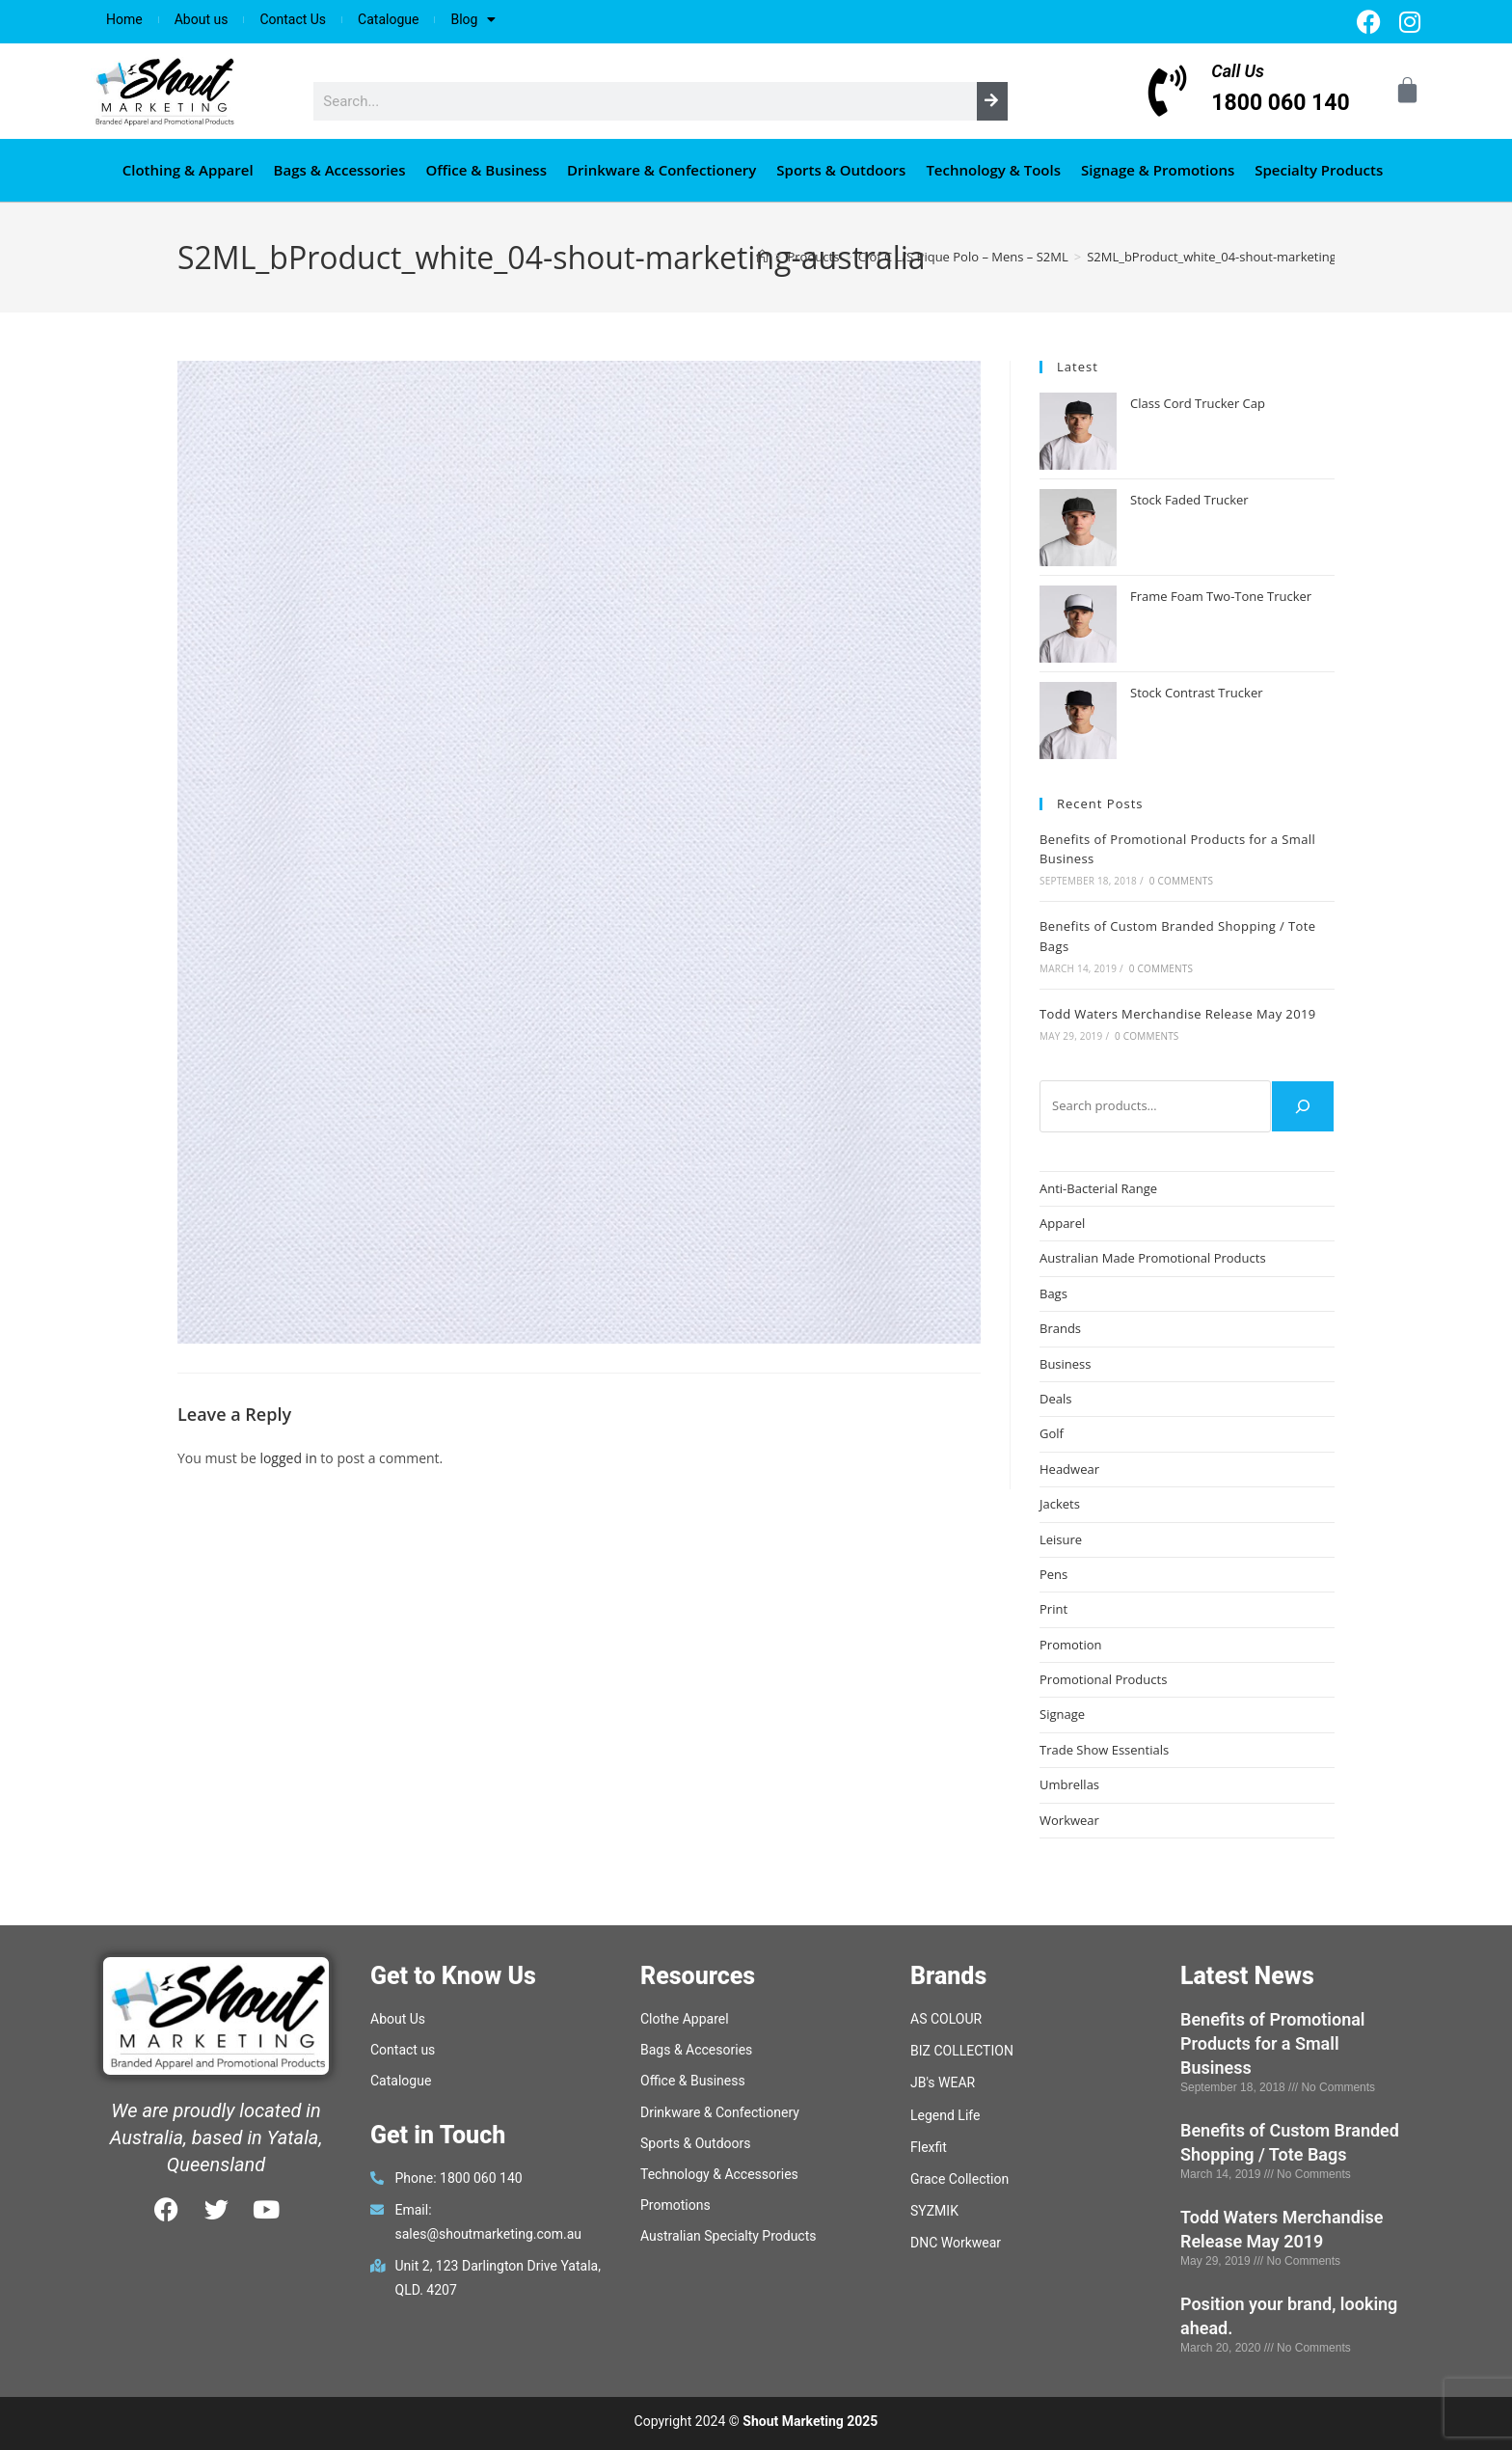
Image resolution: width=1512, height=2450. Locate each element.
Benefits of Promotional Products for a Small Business (1272, 2043)
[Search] (992, 101)
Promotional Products (1103, 1679)
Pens (1053, 1574)
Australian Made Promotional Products (1153, 1257)
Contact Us (292, 19)
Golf (1052, 1433)
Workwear (1069, 1820)
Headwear (1069, 1469)
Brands (1060, 1328)
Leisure (1061, 1539)
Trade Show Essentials (1104, 1749)
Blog (473, 19)
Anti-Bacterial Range (1098, 1188)
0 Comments (1181, 880)
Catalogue (388, 19)
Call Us (1237, 71)
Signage (1062, 1714)
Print (1053, 1609)
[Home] (762, 256)
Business (1066, 1364)
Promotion (1071, 1644)
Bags (1053, 1293)
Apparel (1062, 1223)
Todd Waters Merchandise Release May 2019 (1178, 1013)
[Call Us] (1167, 91)
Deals (1055, 1398)
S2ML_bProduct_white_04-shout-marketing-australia (1238, 256)
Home (124, 19)
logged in (287, 1458)
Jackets (1060, 1503)
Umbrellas (1069, 1784)
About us (202, 19)
